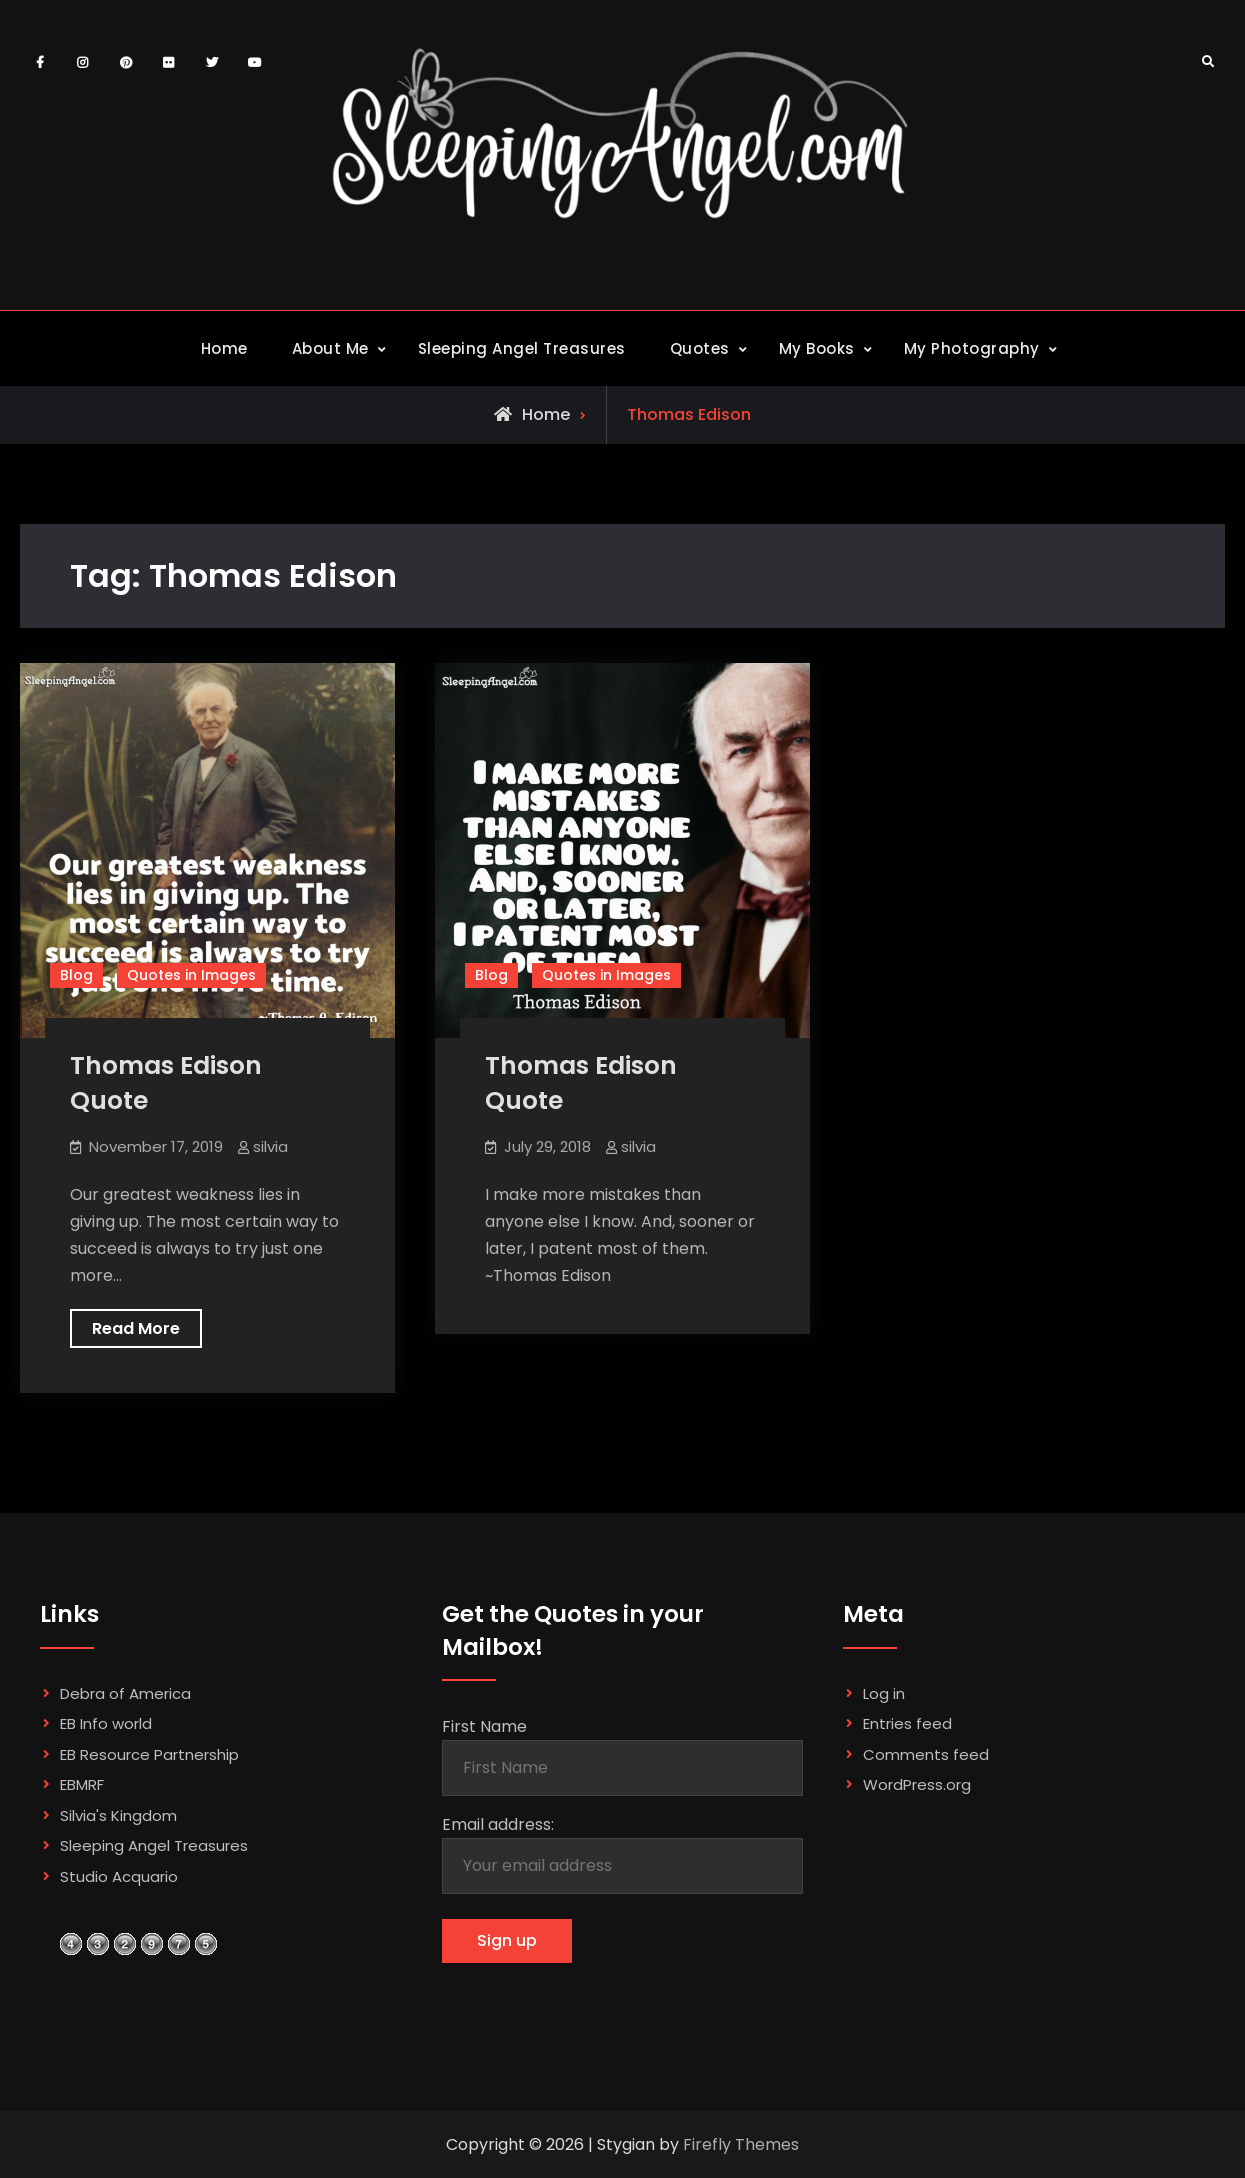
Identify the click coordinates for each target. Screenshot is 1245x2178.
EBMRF (82, 1784)
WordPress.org (917, 1784)
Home (224, 348)
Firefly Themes (741, 2144)
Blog (76, 975)
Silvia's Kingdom (118, 1815)
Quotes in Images (191, 975)
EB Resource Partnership (149, 1754)
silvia (270, 1146)
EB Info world (106, 1723)
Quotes (700, 348)
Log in (884, 1693)
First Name (484, 1726)
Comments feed (926, 1754)
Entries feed (907, 1723)
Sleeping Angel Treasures (522, 348)
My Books (817, 348)
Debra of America (125, 1693)
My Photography (972, 348)
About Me (330, 348)
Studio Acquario (119, 1876)
